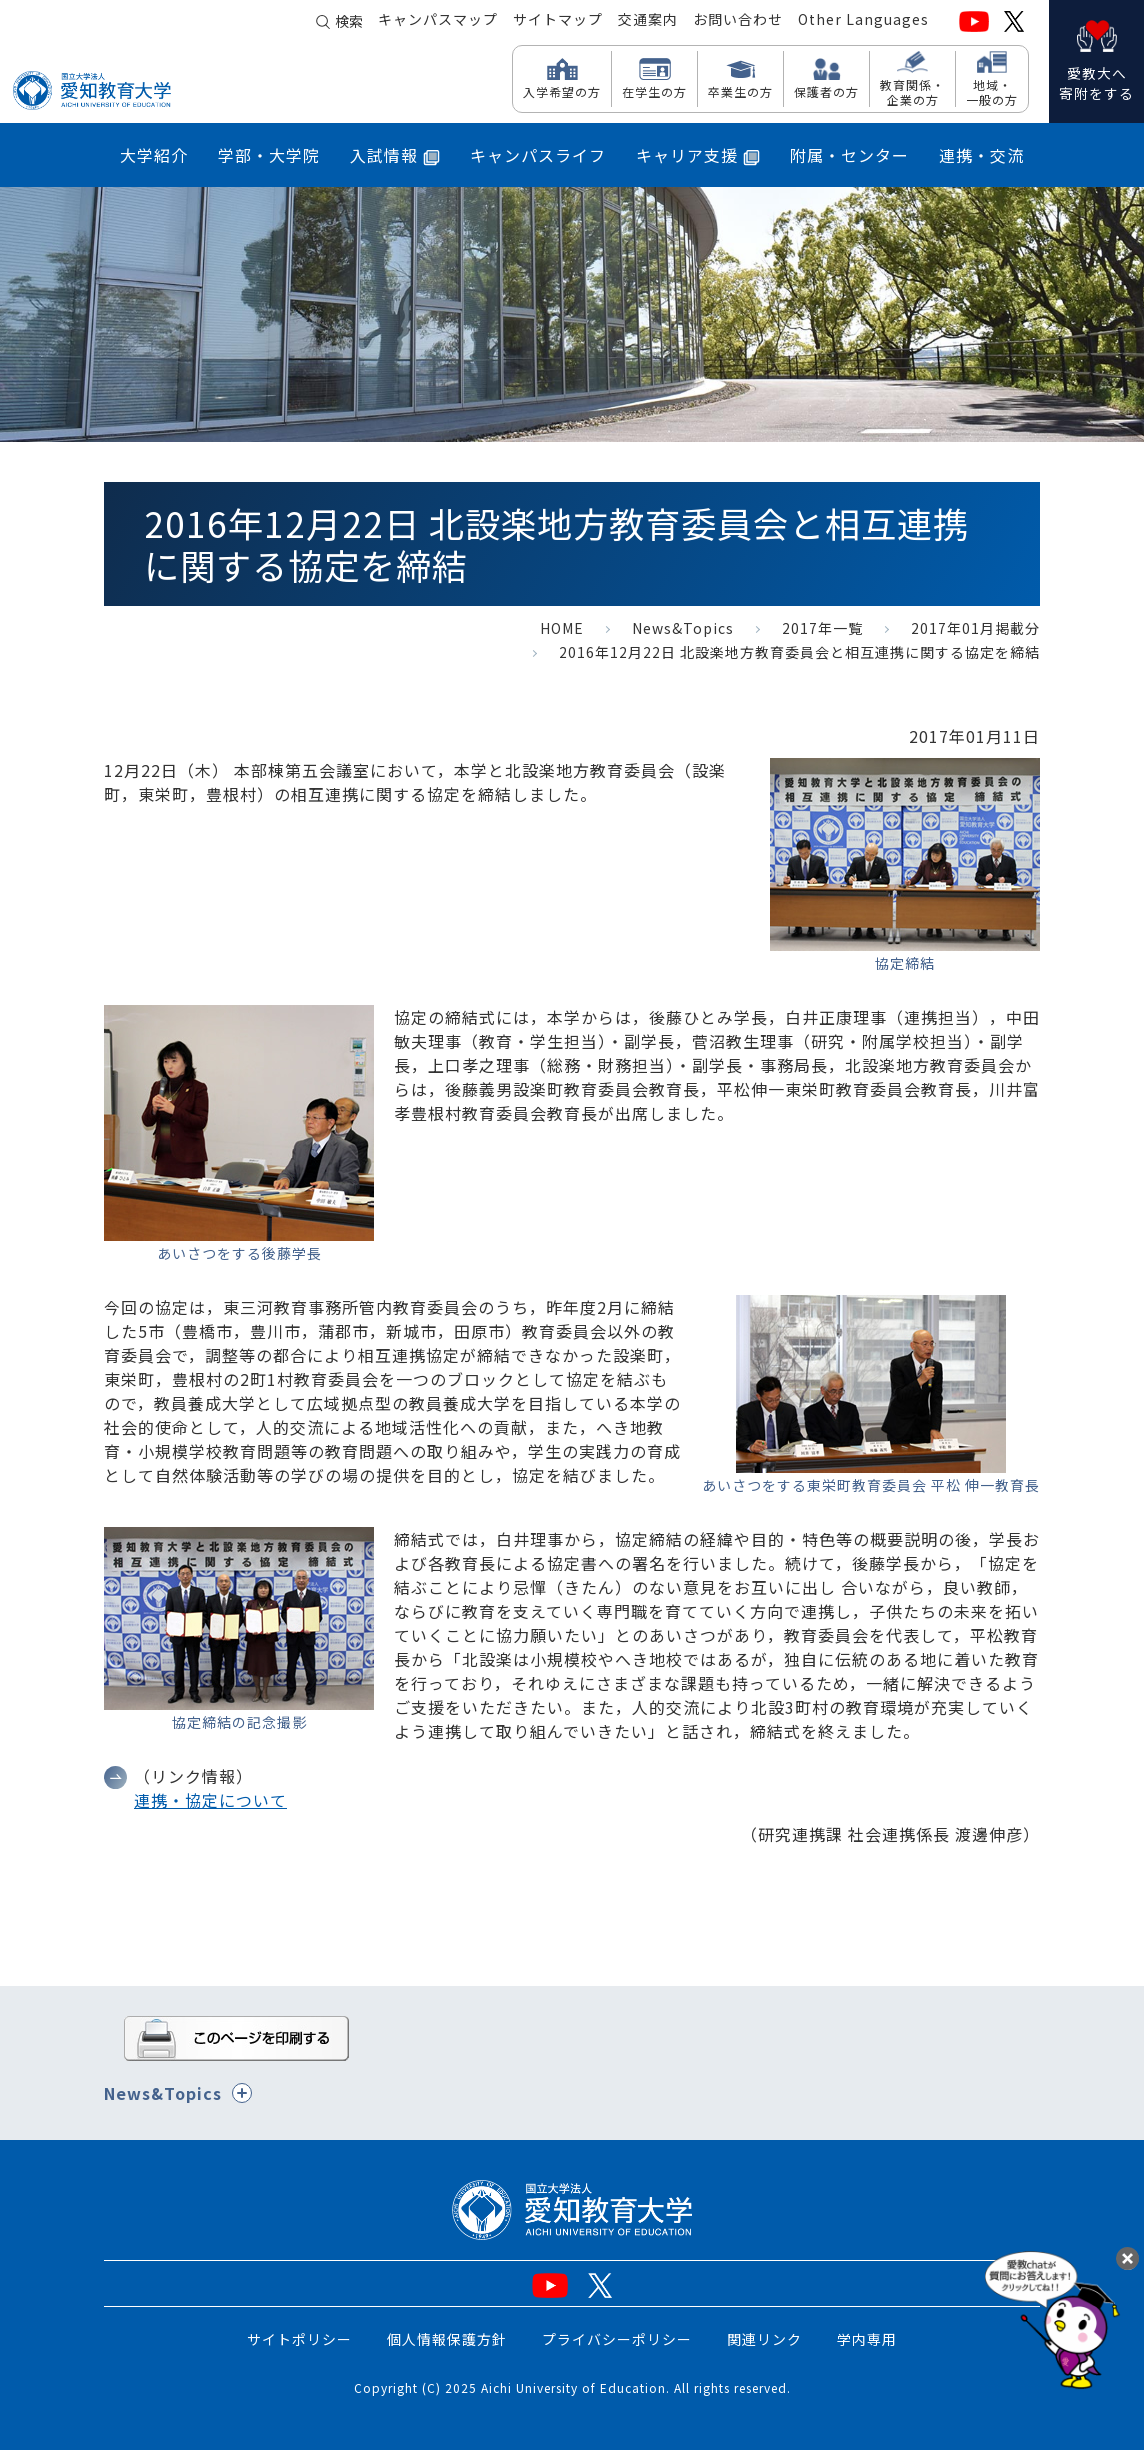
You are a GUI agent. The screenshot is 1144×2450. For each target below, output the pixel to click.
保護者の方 (826, 91)
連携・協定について (210, 1800)
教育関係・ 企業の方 (912, 91)
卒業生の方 (740, 91)
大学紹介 (154, 155)
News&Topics (683, 628)
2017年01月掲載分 (975, 628)
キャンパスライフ (538, 155)
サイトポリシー (299, 2339)
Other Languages (863, 21)
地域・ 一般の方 (992, 91)
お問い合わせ (738, 21)
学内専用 (867, 2339)
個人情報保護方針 (447, 2339)
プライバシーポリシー (617, 2339)
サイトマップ (558, 21)
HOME (562, 628)
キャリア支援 (698, 155)
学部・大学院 (269, 155)
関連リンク (764, 2339)
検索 (349, 22)
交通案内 (648, 21)
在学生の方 (654, 91)
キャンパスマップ (438, 21)
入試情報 (395, 155)
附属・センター (849, 155)
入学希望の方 (562, 91)
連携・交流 (981, 155)
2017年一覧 (822, 628)
